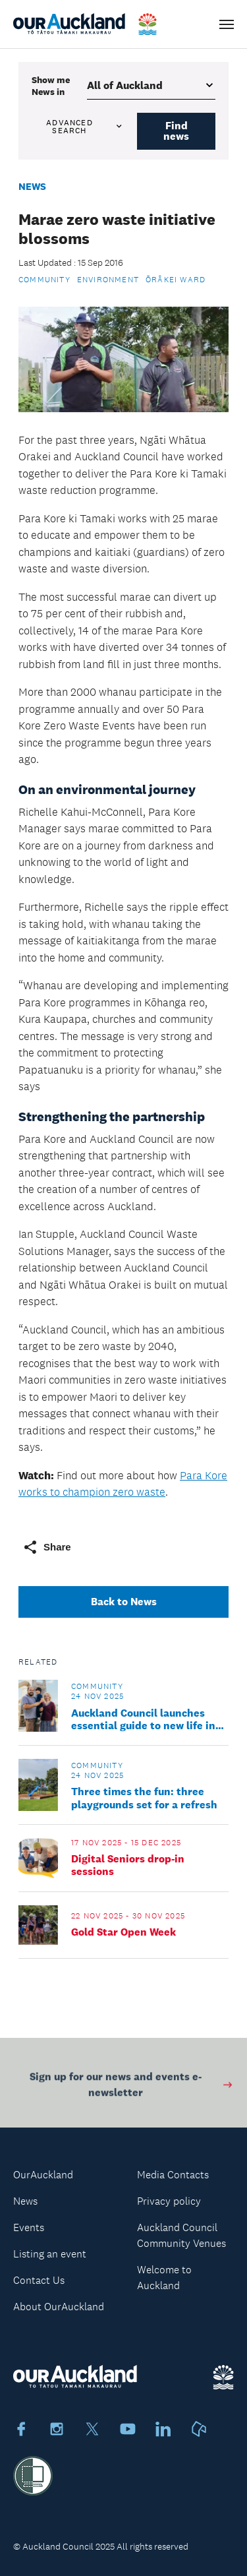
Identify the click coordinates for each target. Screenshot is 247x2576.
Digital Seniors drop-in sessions (127, 1865)
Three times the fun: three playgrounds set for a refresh (144, 1797)
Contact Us (39, 2280)
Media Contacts (173, 2175)
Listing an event (49, 2254)
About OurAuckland (58, 2307)
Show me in (51, 86)
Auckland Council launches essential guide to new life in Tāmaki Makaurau (143, 1719)
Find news (176, 131)
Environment (108, 279)
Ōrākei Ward (176, 279)
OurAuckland (43, 2175)
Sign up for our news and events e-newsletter (132, 2086)
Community (44, 279)
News (32, 186)
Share (46, 1547)
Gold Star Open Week (123, 1932)
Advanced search (85, 126)
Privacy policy (169, 2201)
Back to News (124, 1602)
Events (28, 2227)
